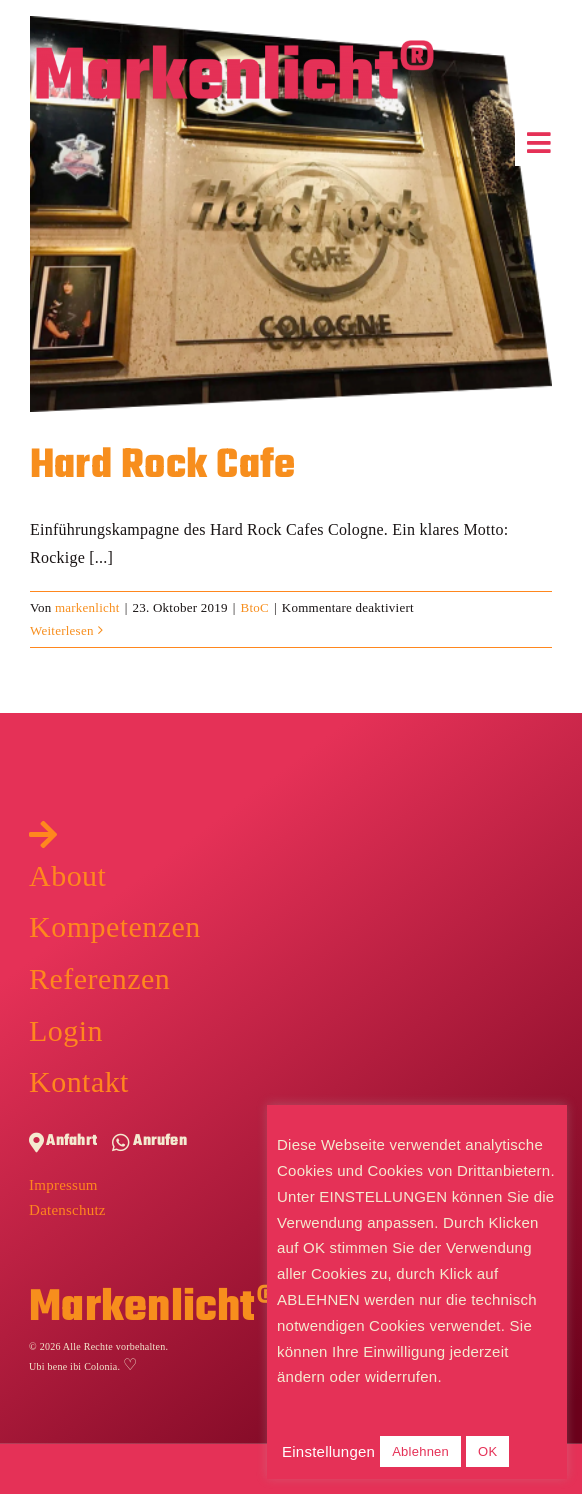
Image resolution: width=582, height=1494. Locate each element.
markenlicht (87, 607)
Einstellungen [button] (328, 1451)
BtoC (255, 607)
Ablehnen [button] (420, 1451)
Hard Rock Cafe (162, 466)
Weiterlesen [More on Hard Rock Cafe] (62, 630)
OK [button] (487, 1451)
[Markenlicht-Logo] (235, 47)
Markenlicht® (154, 1308)
